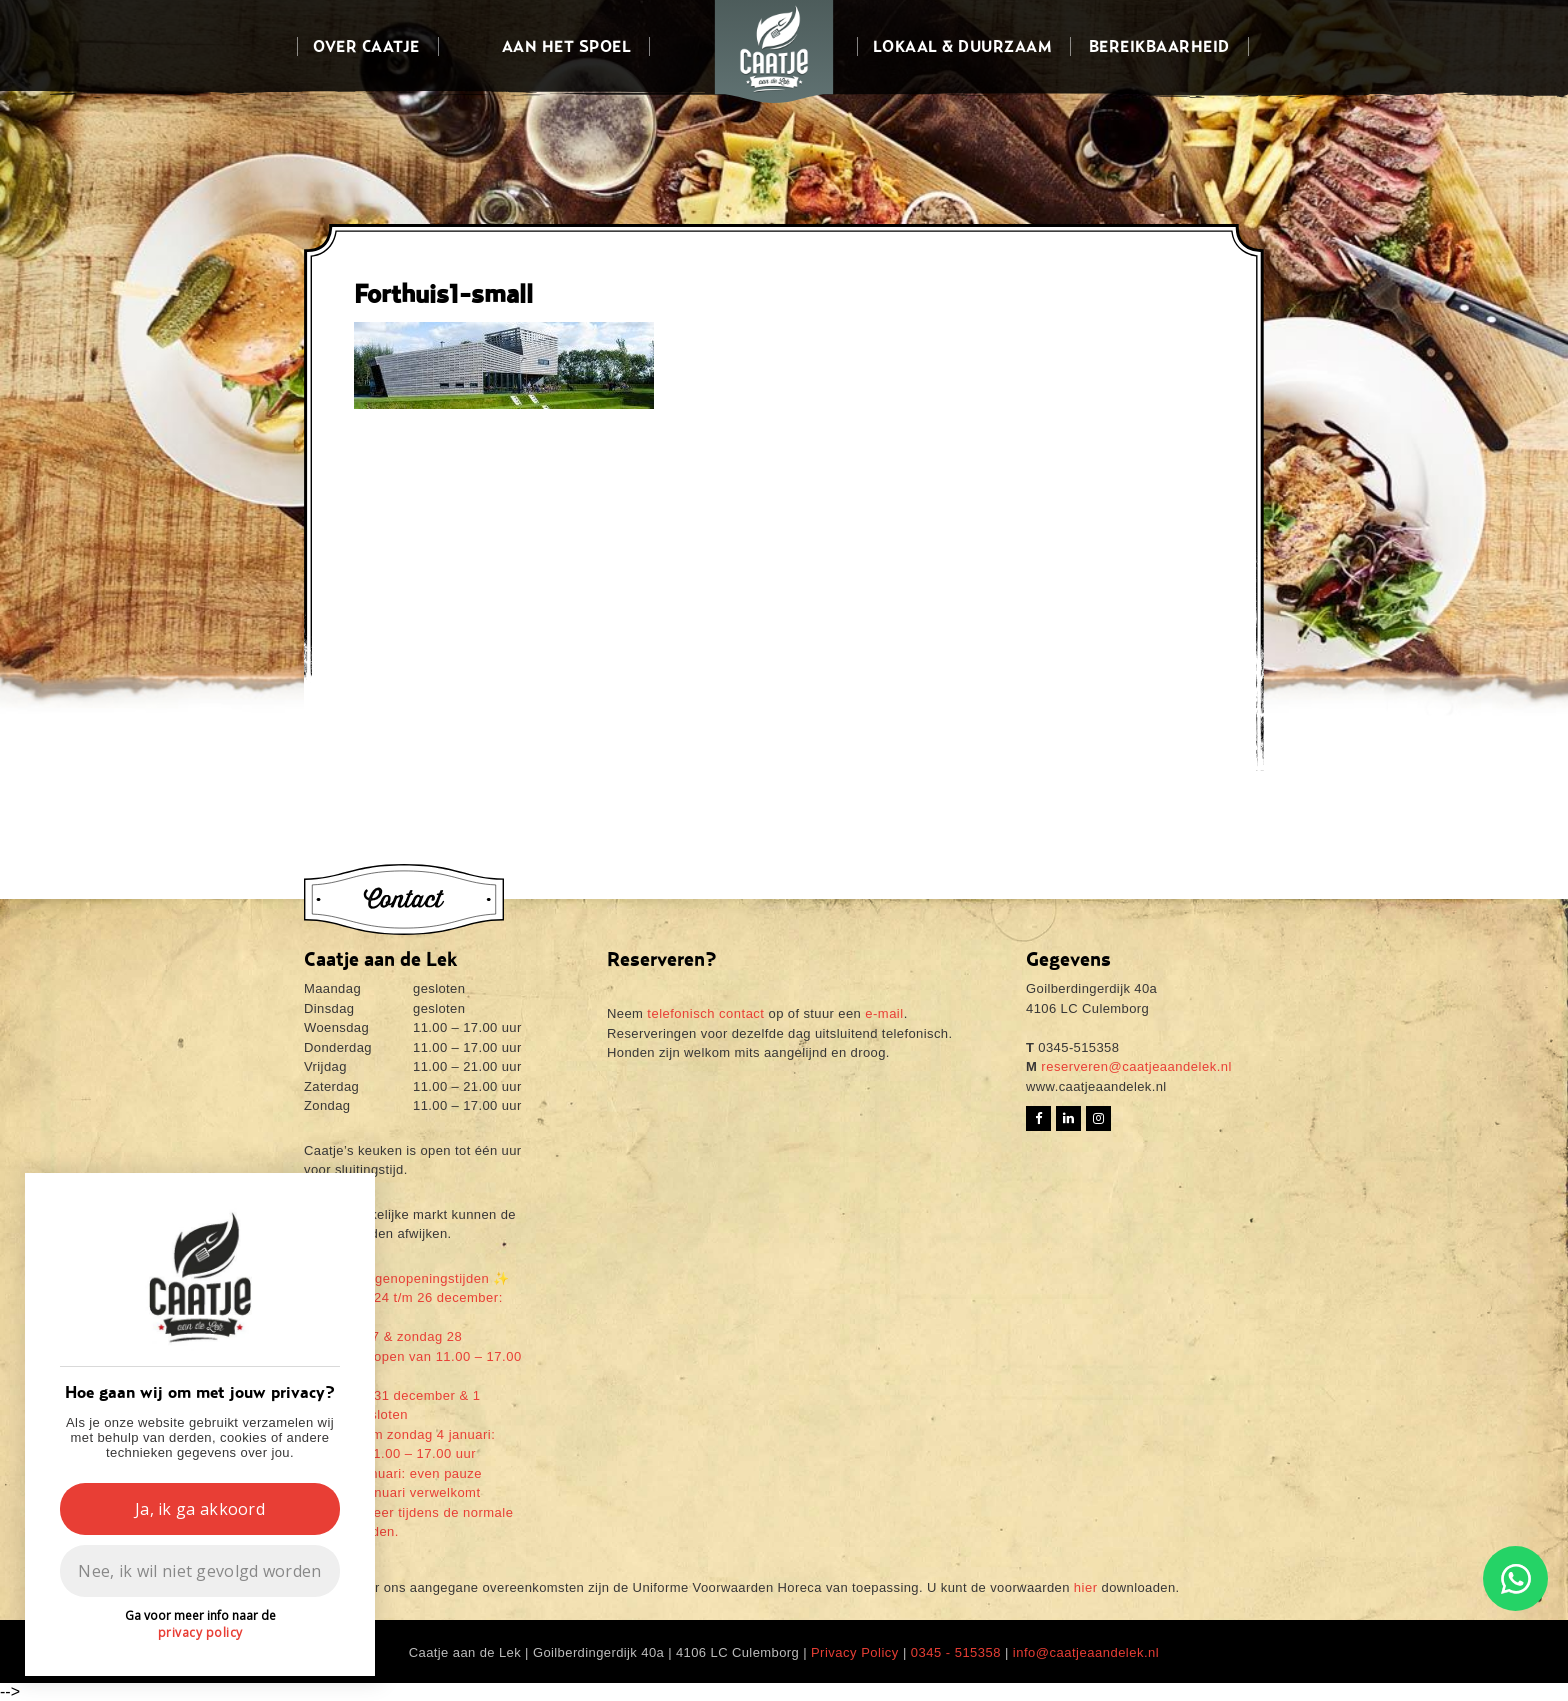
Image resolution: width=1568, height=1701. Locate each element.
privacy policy (200, 1632)
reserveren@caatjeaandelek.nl (1134, 1066)
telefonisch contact (705, 1013)
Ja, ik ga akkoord (200, 1509)
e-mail (884, 1013)
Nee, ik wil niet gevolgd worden (199, 1571)
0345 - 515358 (956, 1652)
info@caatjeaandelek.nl (1086, 1652)
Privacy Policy (855, 1652)
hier (1086, 1587)
